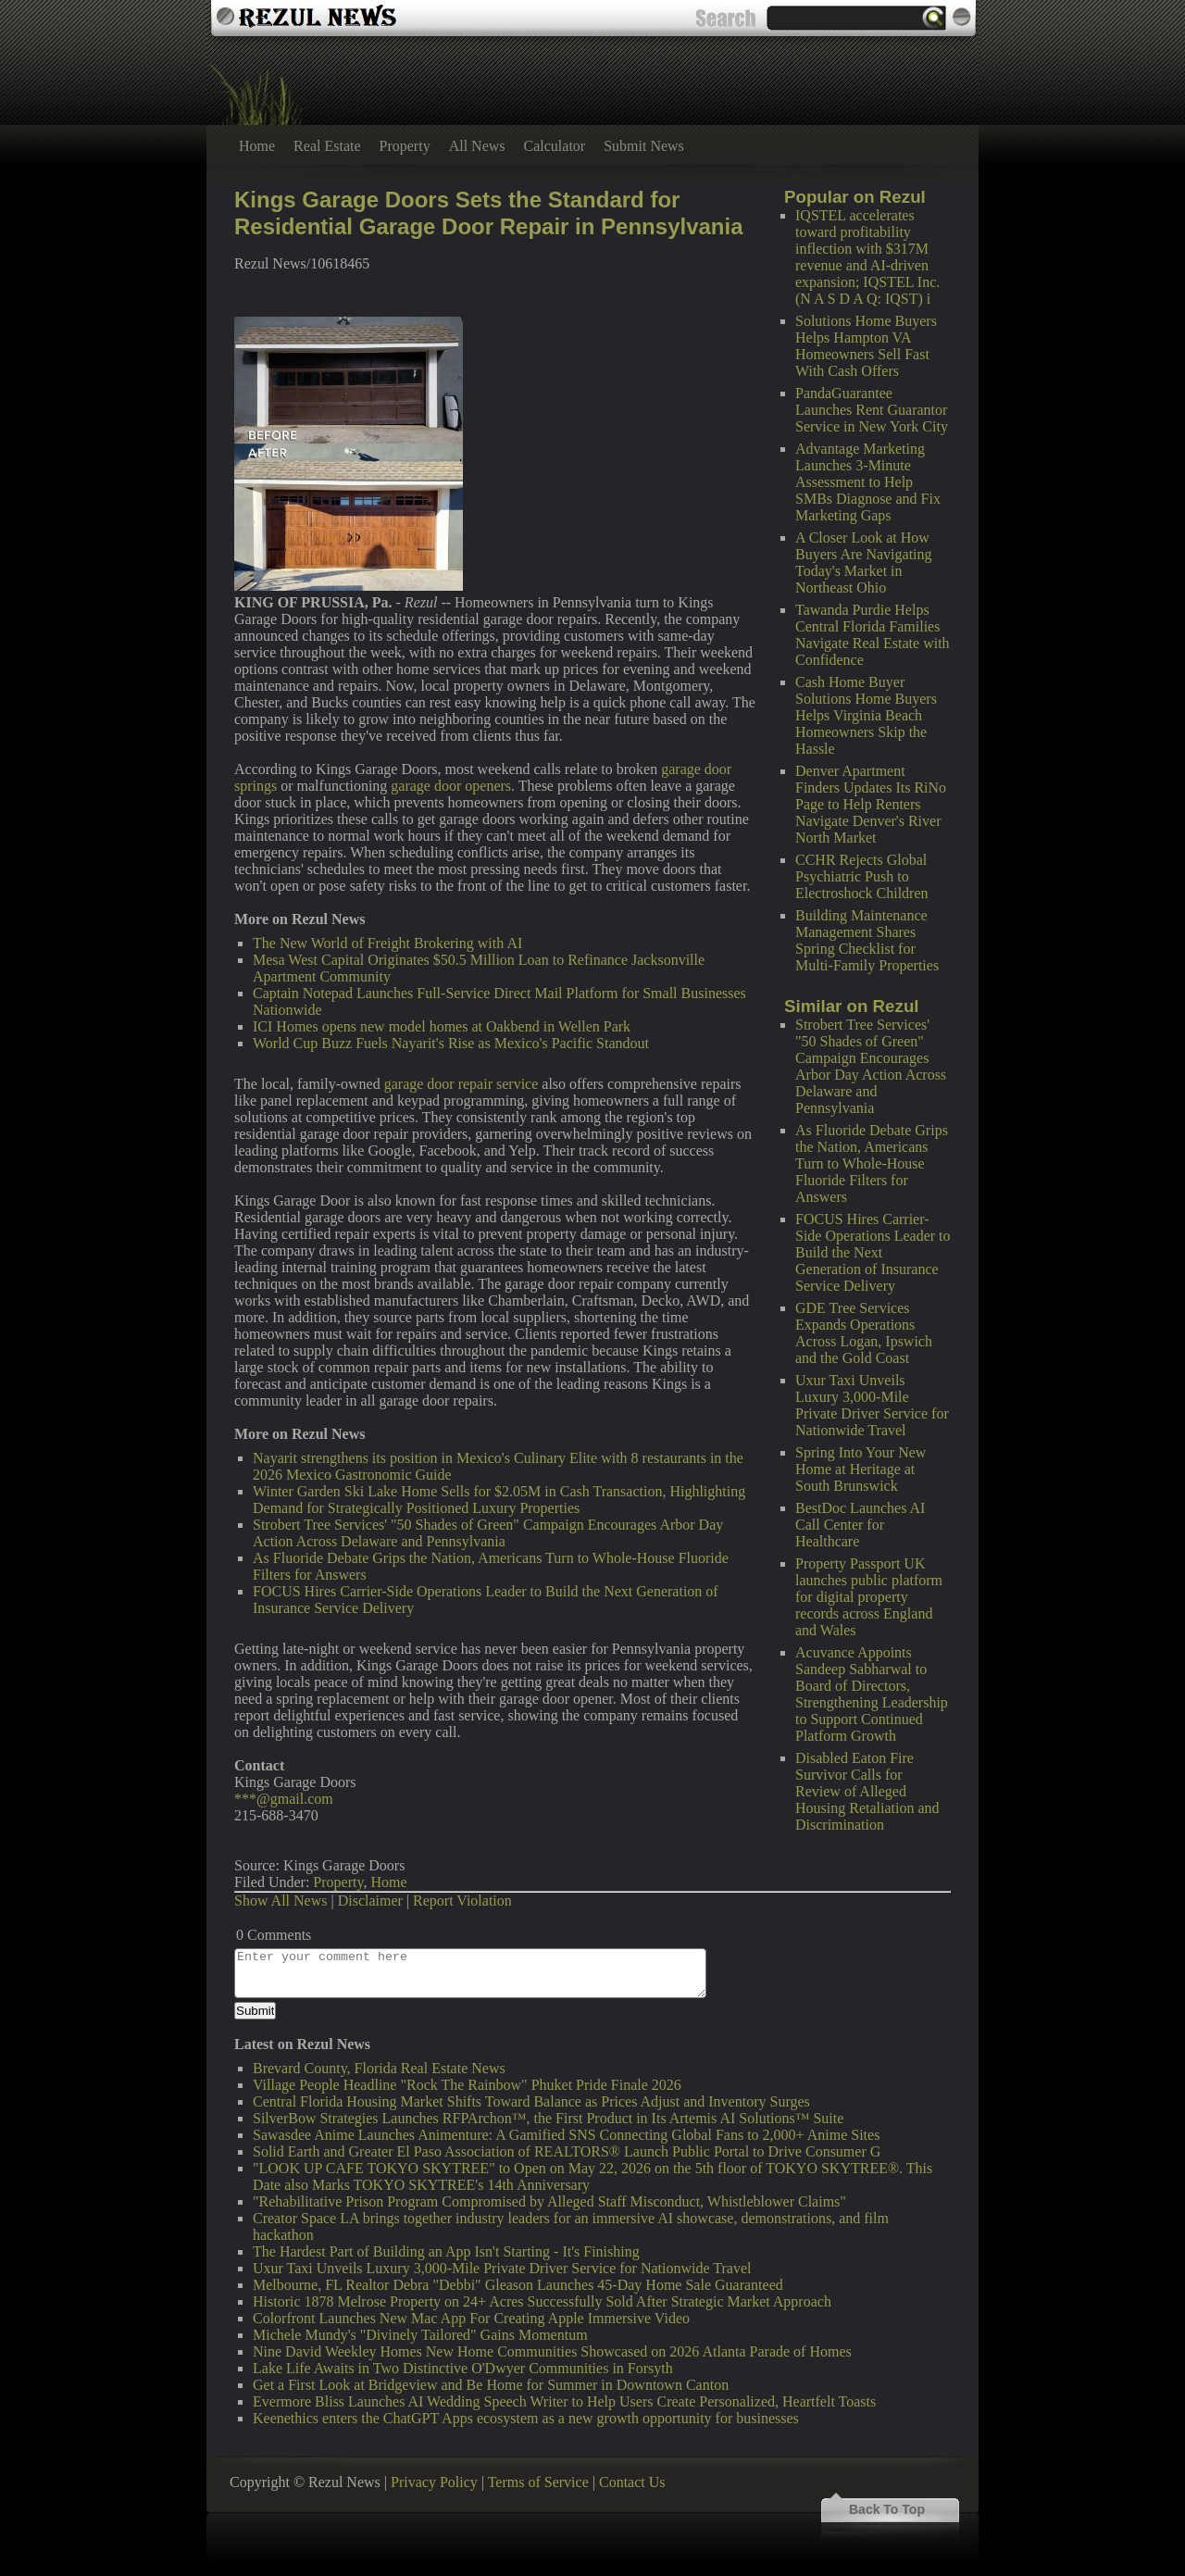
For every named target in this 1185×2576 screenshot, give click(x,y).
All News (477, 146)
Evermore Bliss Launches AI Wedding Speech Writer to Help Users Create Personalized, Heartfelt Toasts (564, 2401)
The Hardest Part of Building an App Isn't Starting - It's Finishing (446, 2251)
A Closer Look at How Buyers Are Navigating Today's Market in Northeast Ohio (863, 562)
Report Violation (462, 1900)
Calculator (555, 146)
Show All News (280, 1900)
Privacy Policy (434, 2482)
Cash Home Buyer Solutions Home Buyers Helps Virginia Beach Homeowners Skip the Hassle (866, 715)
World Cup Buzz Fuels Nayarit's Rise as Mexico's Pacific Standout (451, 1043)
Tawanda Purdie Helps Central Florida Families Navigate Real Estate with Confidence (872, 635)
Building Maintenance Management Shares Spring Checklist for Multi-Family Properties (867, 940)
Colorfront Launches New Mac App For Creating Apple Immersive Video (471, 2318)
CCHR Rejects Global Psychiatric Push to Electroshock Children (862, 876)
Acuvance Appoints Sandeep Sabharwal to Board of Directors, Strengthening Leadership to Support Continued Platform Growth (871, 1694)
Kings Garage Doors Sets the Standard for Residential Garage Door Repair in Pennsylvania (488, 213)
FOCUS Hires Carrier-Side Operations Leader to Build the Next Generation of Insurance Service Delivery (873, 1252)
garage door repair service (461, 1084)
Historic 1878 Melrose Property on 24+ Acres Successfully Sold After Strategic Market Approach (542, 2301)
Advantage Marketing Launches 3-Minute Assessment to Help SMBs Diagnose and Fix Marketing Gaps (868, 482)
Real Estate (326, 146)
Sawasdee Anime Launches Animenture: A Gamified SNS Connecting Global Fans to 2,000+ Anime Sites (566, 2135)
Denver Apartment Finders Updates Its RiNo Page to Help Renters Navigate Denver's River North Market (870, 804)
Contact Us (632, 2482)
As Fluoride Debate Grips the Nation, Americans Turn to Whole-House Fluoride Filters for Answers (871, 1163)
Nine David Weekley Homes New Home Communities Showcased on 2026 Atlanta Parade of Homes (552, 2351)
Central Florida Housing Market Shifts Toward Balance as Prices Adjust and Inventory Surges (531, 2101)
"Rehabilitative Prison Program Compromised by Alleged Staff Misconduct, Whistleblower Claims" (549, 2201)
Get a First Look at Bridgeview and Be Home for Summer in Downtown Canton (491, 2385)
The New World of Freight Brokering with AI (387, 943)
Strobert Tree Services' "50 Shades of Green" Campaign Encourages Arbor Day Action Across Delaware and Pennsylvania (870, 1066)
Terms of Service (538, 2482)
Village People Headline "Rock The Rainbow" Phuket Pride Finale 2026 (467, 2085)
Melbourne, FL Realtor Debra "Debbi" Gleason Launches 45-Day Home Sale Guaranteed (518, 2285)
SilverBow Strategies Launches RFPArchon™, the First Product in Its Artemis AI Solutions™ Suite (548, 2118)
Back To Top (887, 2509)
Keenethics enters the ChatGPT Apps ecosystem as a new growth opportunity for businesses (526, 2418)
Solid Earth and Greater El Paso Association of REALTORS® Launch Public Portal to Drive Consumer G (566, 2151)
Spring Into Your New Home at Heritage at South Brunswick (860, 1469)
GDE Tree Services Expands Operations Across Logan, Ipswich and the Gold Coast (863, 1333)
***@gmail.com (283, 1799)
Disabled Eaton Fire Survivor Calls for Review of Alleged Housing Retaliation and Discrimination (867, 1791)
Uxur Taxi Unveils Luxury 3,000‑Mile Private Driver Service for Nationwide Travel (872, 1405)
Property (405, 146)
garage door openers (451, 786)
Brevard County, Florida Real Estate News (379, 2068)
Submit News (644, 146)
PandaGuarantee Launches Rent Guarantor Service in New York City (871, 409)
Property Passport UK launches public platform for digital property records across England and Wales (868, 1597)
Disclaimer (370, 1900)
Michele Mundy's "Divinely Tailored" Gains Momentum (420, 2335)
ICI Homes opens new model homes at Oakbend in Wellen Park (441, 1026)
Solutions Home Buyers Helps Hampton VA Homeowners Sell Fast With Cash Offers (866, 346)
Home (257, 146)
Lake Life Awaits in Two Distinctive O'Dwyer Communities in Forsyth (463, 2368)
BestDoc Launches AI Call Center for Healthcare (860, 1524)
